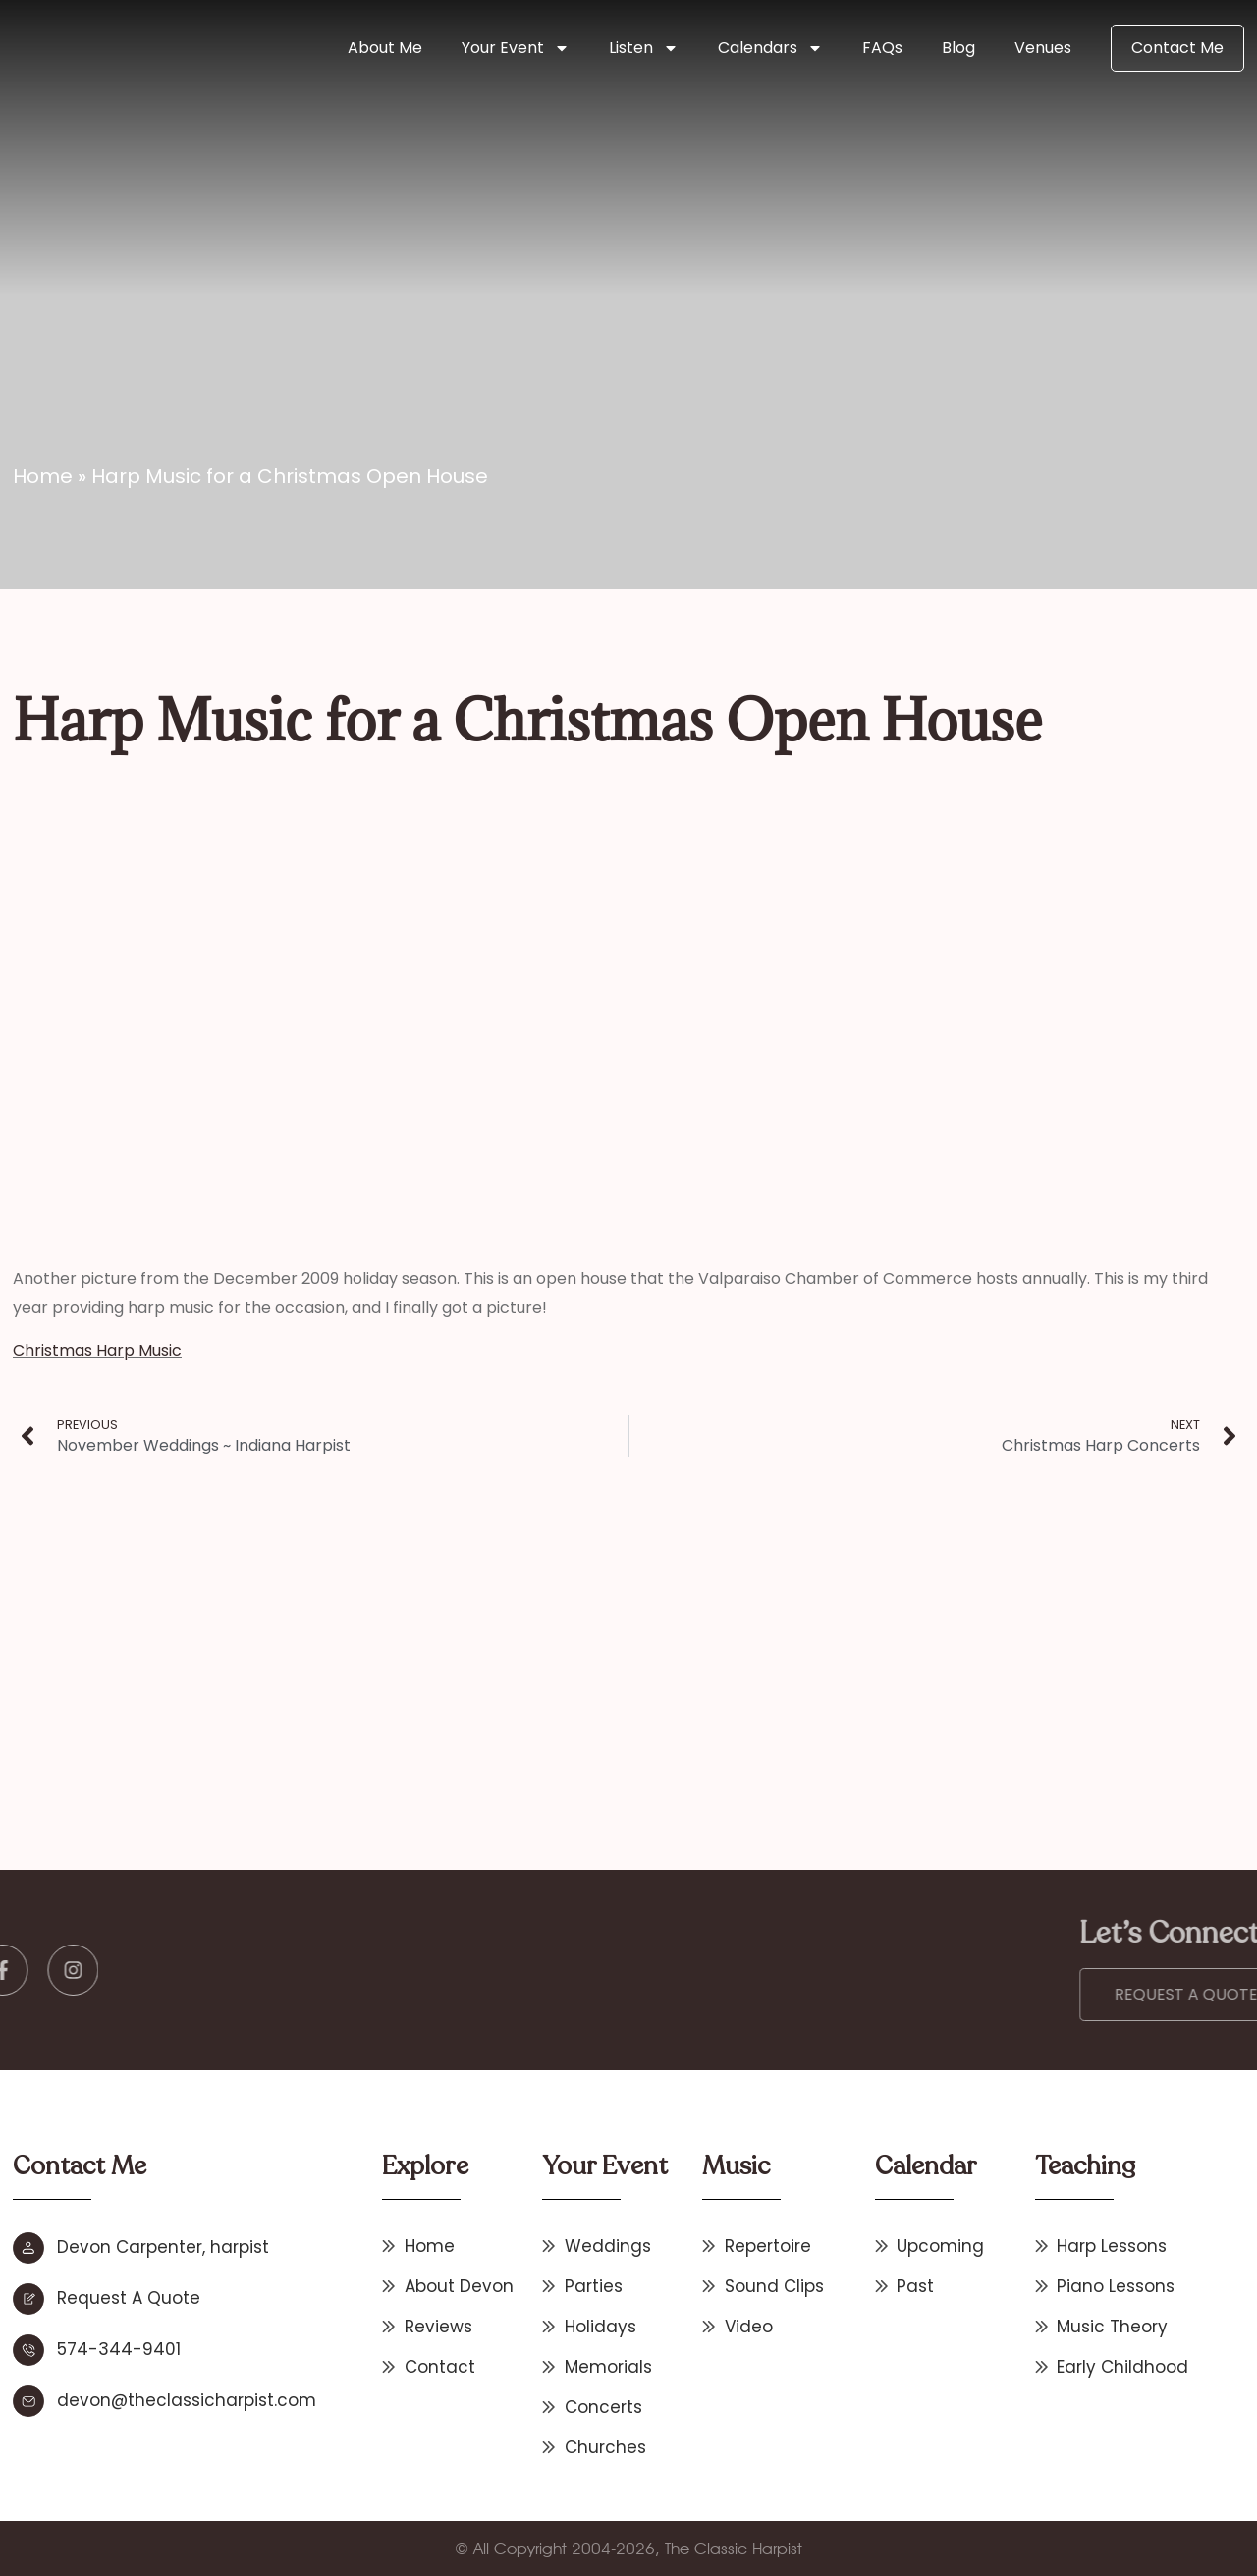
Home (43, 476)
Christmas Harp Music (97, 1351)
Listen (644, 48)
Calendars (770, 48)
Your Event (516, 48)
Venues (1042, 47)
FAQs (882, 47)
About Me (385, 47)
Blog (958, 47)
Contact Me (1177, 47)
